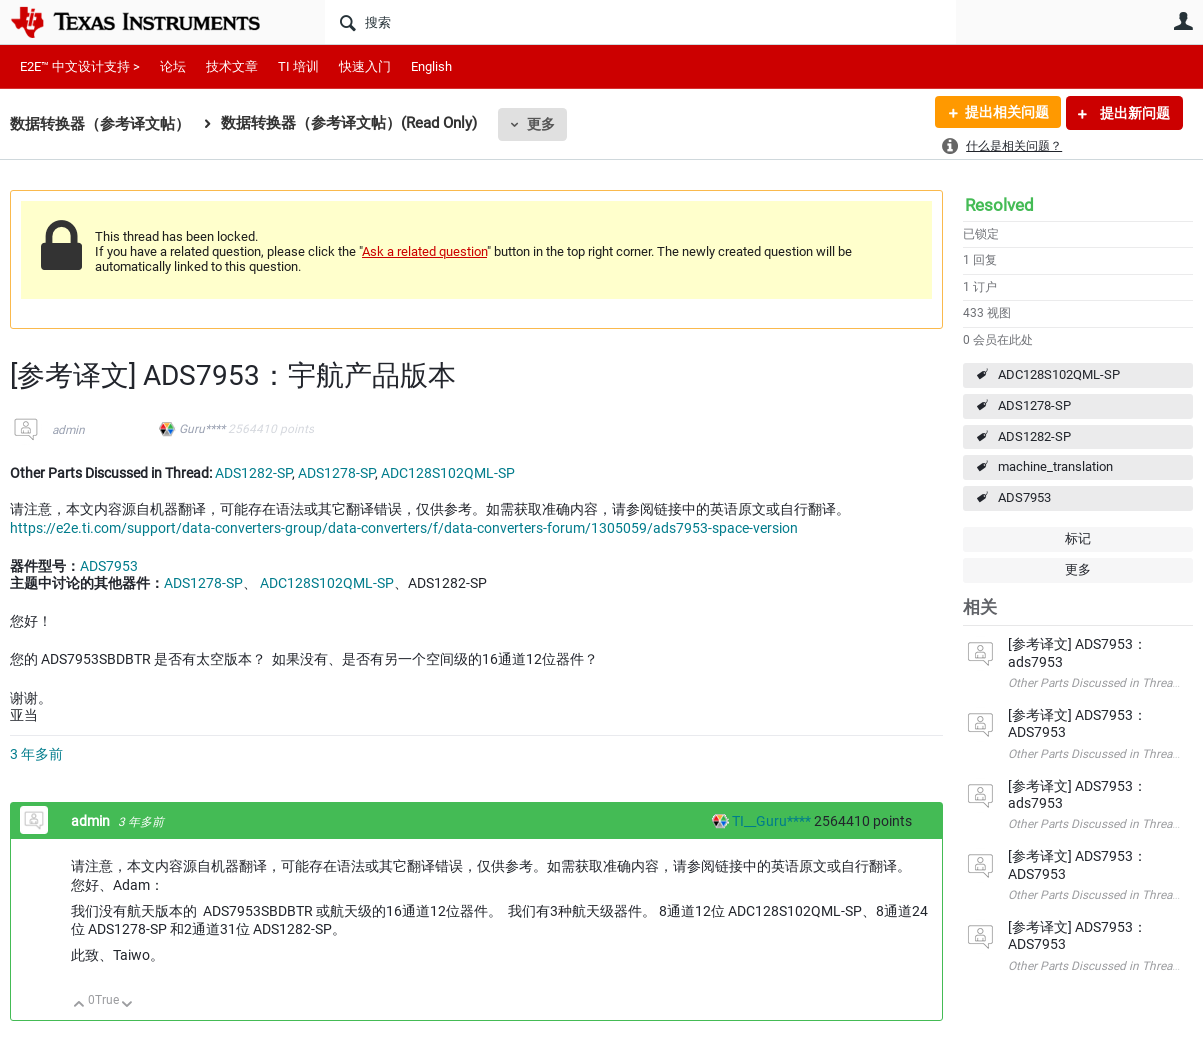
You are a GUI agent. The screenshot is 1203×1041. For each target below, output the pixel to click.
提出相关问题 (1006, 113)
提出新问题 (1133, 113)
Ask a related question (424, 251)
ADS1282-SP (1034, 436)
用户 (1183, 21)
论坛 (173, 66)
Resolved (999, 205)
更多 (541, 124)
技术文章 (232, 66)
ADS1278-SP (1034, 405)
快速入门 (365, 66)
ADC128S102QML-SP (1059, 374)
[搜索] (640, 22)
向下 (127, 1005)
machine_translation (1055, 466)
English (431, 66)
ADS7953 (1024, 497)
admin (68, 430)
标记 (1078, 538)
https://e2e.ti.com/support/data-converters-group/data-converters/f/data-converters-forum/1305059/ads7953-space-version (404, 528)
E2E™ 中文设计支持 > (80, 66)
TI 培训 (298, 66)
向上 (79, 1005)
